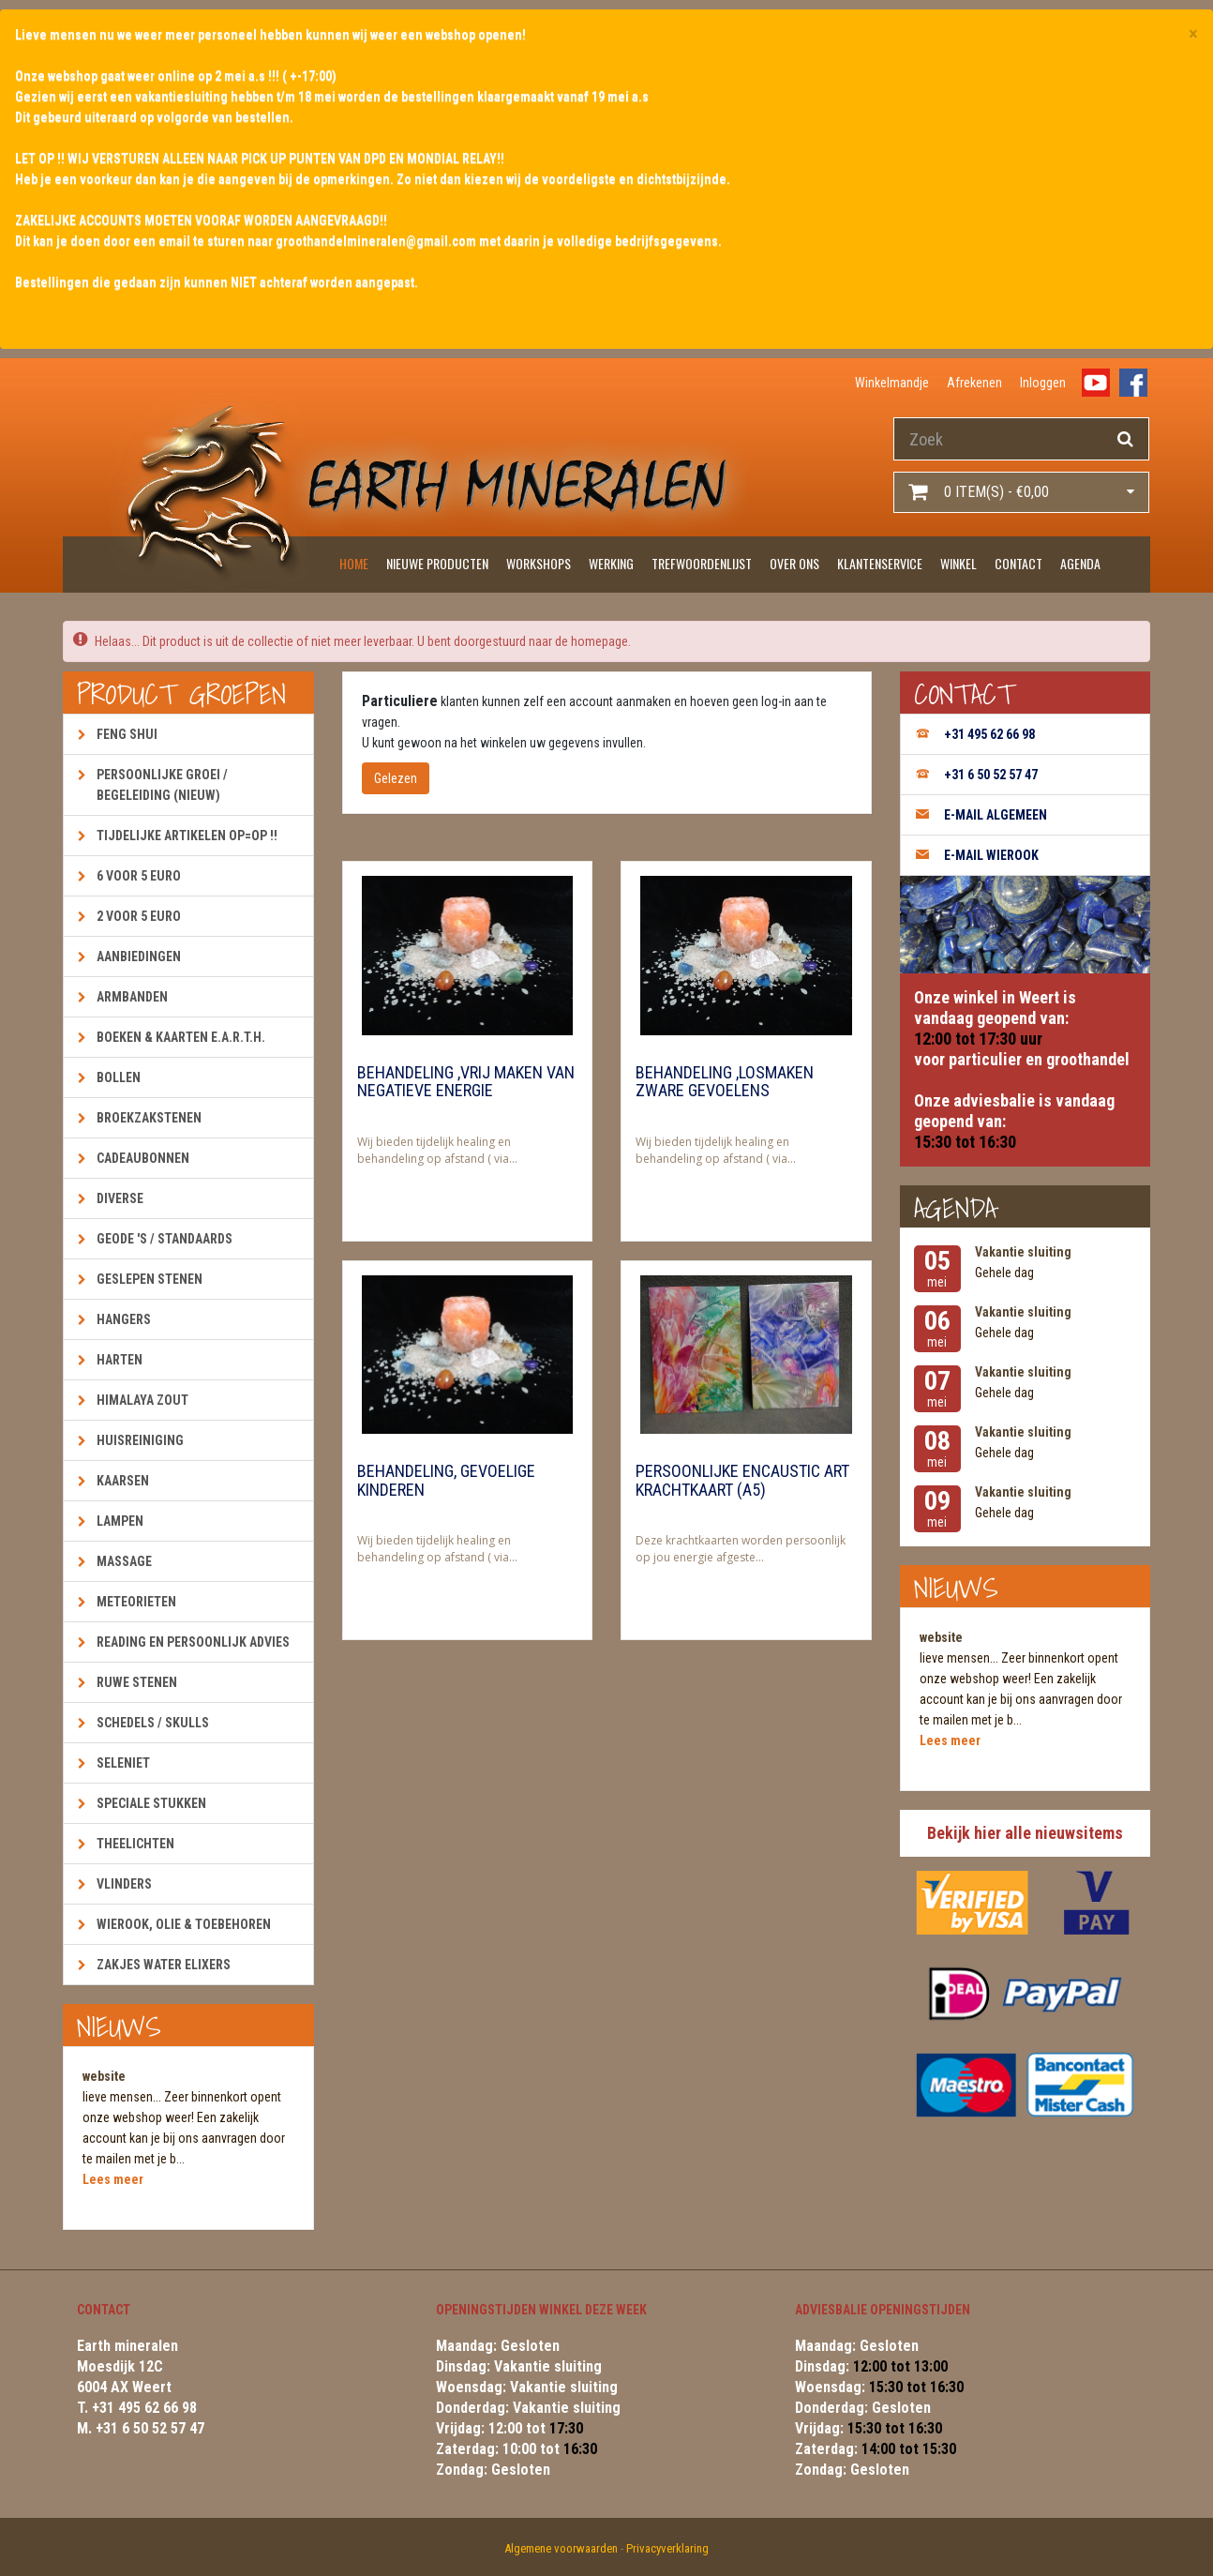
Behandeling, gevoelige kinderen (446, 1480)
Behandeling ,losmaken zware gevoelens (725, 1082)
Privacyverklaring (667, 2548)
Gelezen (395, 778)
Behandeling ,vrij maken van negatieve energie (466, 1082)
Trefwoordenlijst (701, 563)
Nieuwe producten (437, 563)
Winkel (958, 563)
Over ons (794, 563)
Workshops (538, 563)
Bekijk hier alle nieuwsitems (1025, 1833)
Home (353, 563)
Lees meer (112, 2179)
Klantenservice (879, 563)
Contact (1018, 563)
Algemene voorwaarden (561, 2548)
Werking (611, 563)
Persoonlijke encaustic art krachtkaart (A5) (742, 1480)
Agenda (1080, 563)
